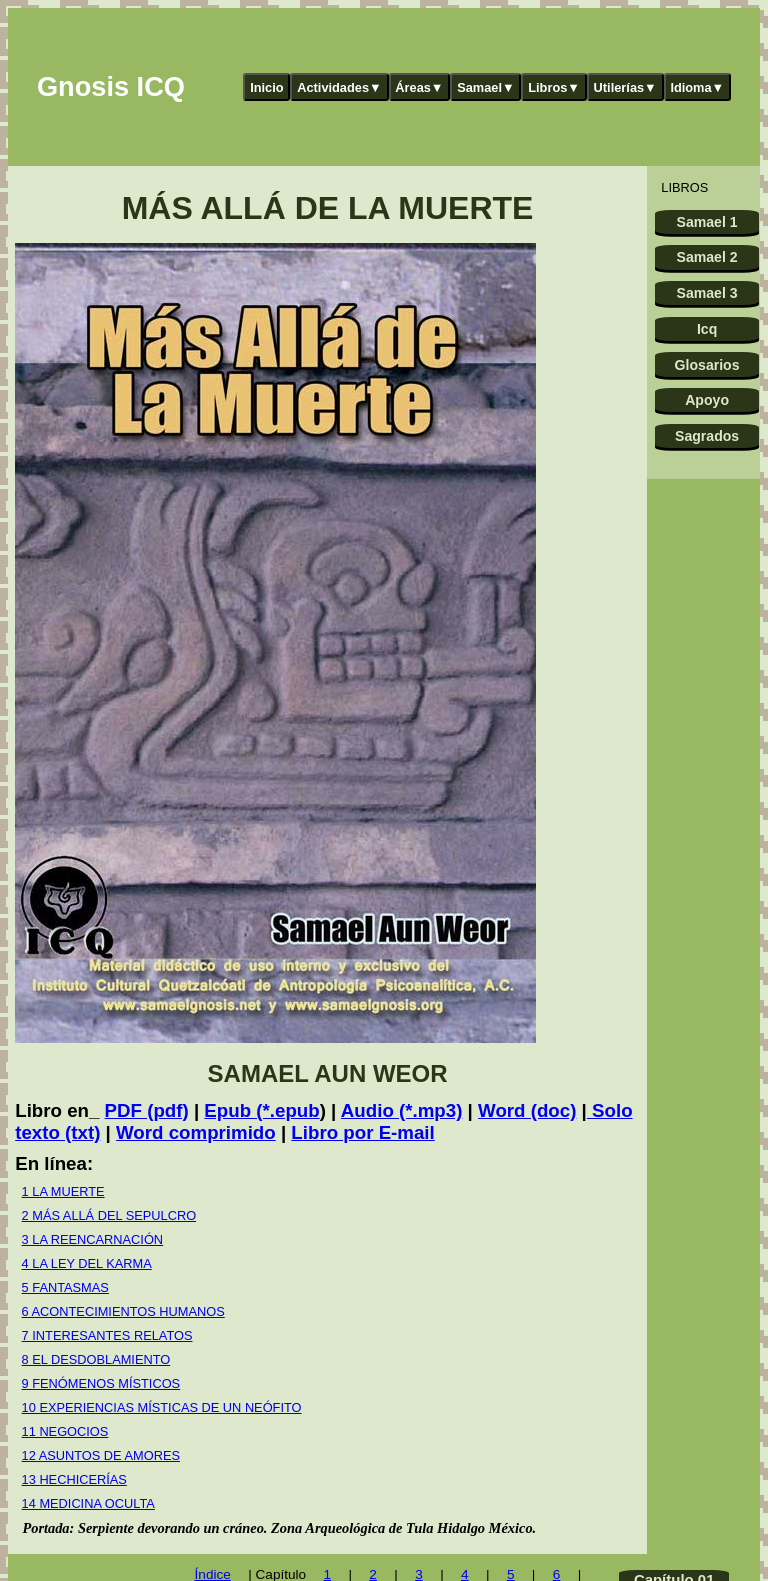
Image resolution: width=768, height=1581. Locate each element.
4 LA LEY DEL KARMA (87, 1263)
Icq (707, 329)
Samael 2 (707, 257)
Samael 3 (707, 293)
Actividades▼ (339, 87)
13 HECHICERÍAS (74, 1479)
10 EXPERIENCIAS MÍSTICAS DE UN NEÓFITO (162, 1407)
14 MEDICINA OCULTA (88, 1503)
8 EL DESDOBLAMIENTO (96, 1359)
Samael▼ (486, 87)
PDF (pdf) (147, 1110)
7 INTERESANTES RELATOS (107, 1335)
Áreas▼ (419, 87)
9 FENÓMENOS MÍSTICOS (101, 1383)
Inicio (266, 87)
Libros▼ (554, 87)
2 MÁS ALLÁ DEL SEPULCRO (109, 1215)
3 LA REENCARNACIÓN (93, 1239)
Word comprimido (196, 1132)
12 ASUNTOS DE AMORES (101, 1455)
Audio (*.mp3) (402, 1110)
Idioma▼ (697, 87)
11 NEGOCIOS (65, 1431)
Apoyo (707, 400)
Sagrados (707, 436)
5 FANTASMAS (65, 1287)
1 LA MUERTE (63, 1191)
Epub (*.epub (261, 1110)
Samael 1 (707, 222)
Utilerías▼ (625, 87)
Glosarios (707, 365)
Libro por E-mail (362, 1132)
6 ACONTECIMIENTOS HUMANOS (123, 1311)
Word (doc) (527, 1110)
